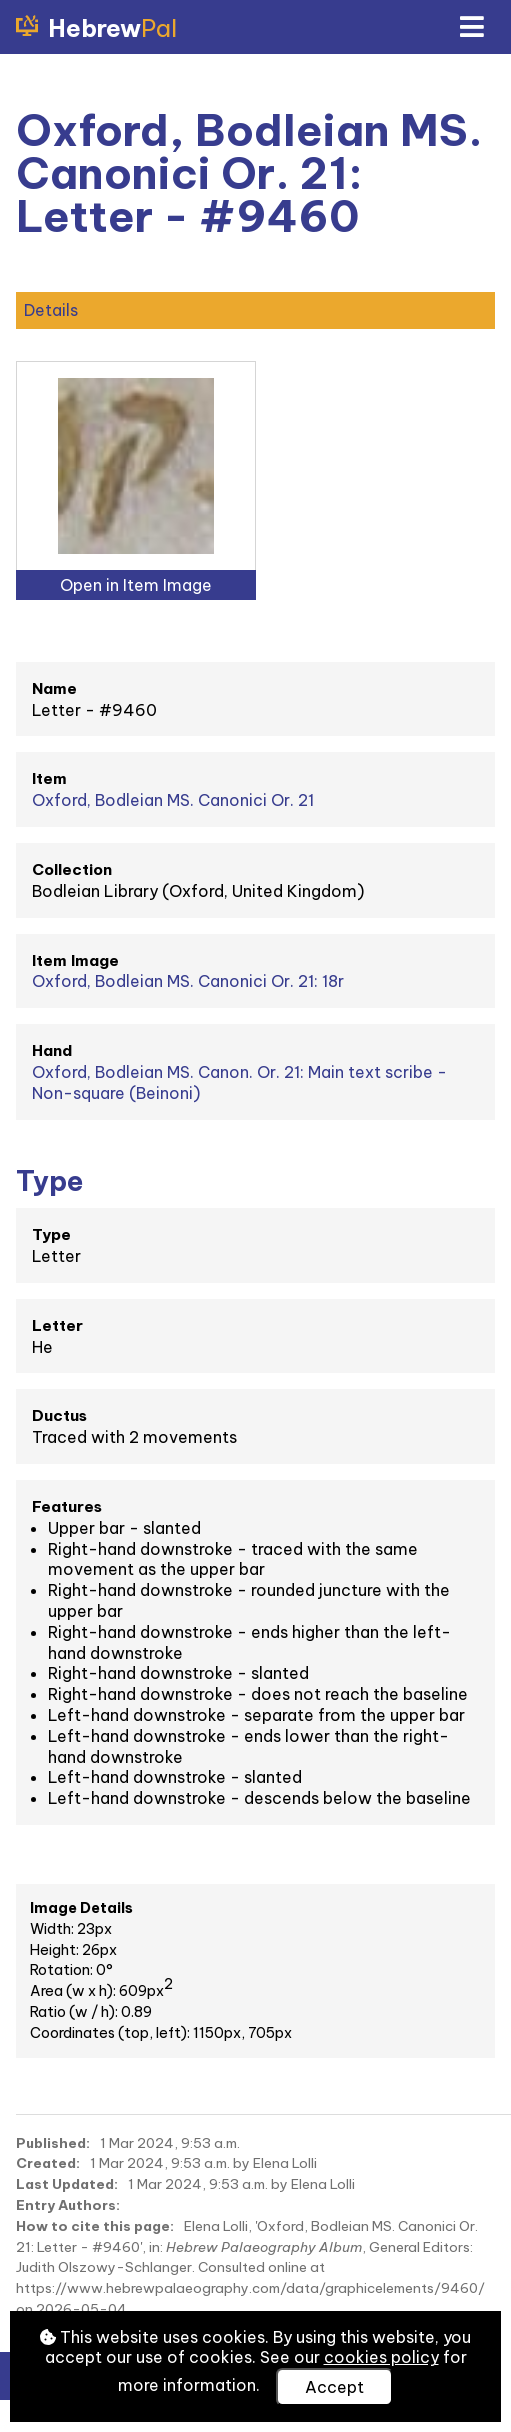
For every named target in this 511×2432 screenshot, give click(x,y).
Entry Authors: (68, 2205)
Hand (52, 1050)
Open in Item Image (136, 585)
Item (49, 778)
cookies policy (381, 2357)
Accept (334, 2387)
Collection (72, 869)
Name (54, 688)
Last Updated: (67, 2184)
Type (51, 1234)
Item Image (75, 960)
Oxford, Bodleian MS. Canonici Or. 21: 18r (188, 981)
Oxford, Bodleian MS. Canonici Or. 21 (173, 800)
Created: (48, 2163)
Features (67, 1506)
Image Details (81, 1908)
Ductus (59, 1415)
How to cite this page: (95, 2226)
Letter (57, 1325)
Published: (53, 2143)
